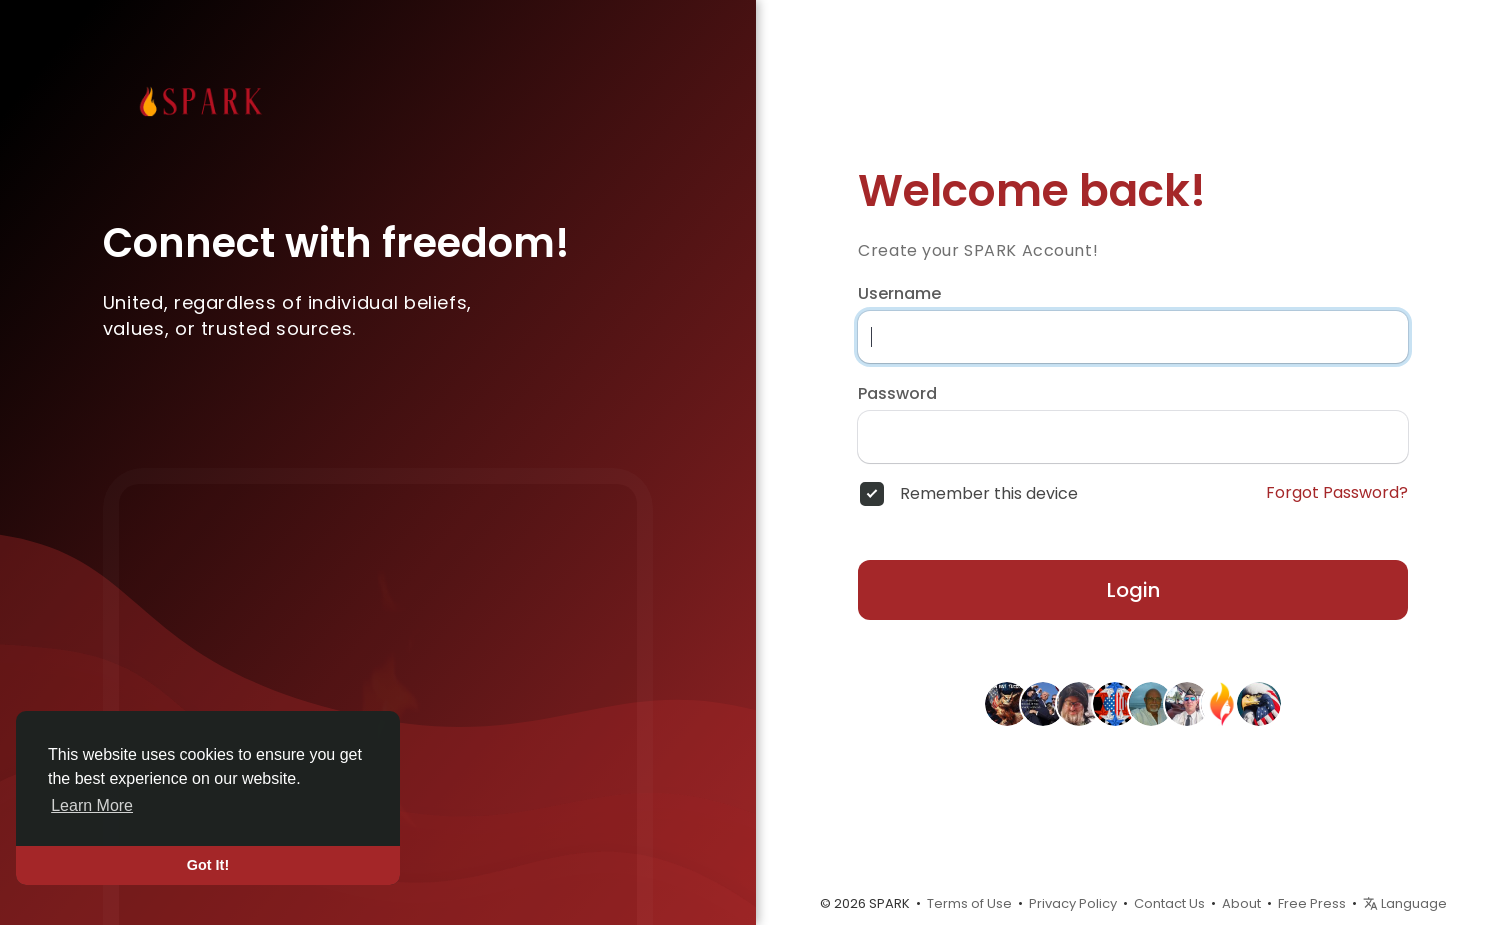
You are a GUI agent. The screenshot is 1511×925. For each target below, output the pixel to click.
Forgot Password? (1337, 493)
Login (1133, 590)
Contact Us (1169, 903)
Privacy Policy (1073, 903)
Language (1405, 903)
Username (899, 294)
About (1241, 903)
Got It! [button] (208, 865)
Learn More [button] (92, 805)
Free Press (1312, 903)
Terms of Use (969, 903)
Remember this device (989, 494)
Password (897, 394)
